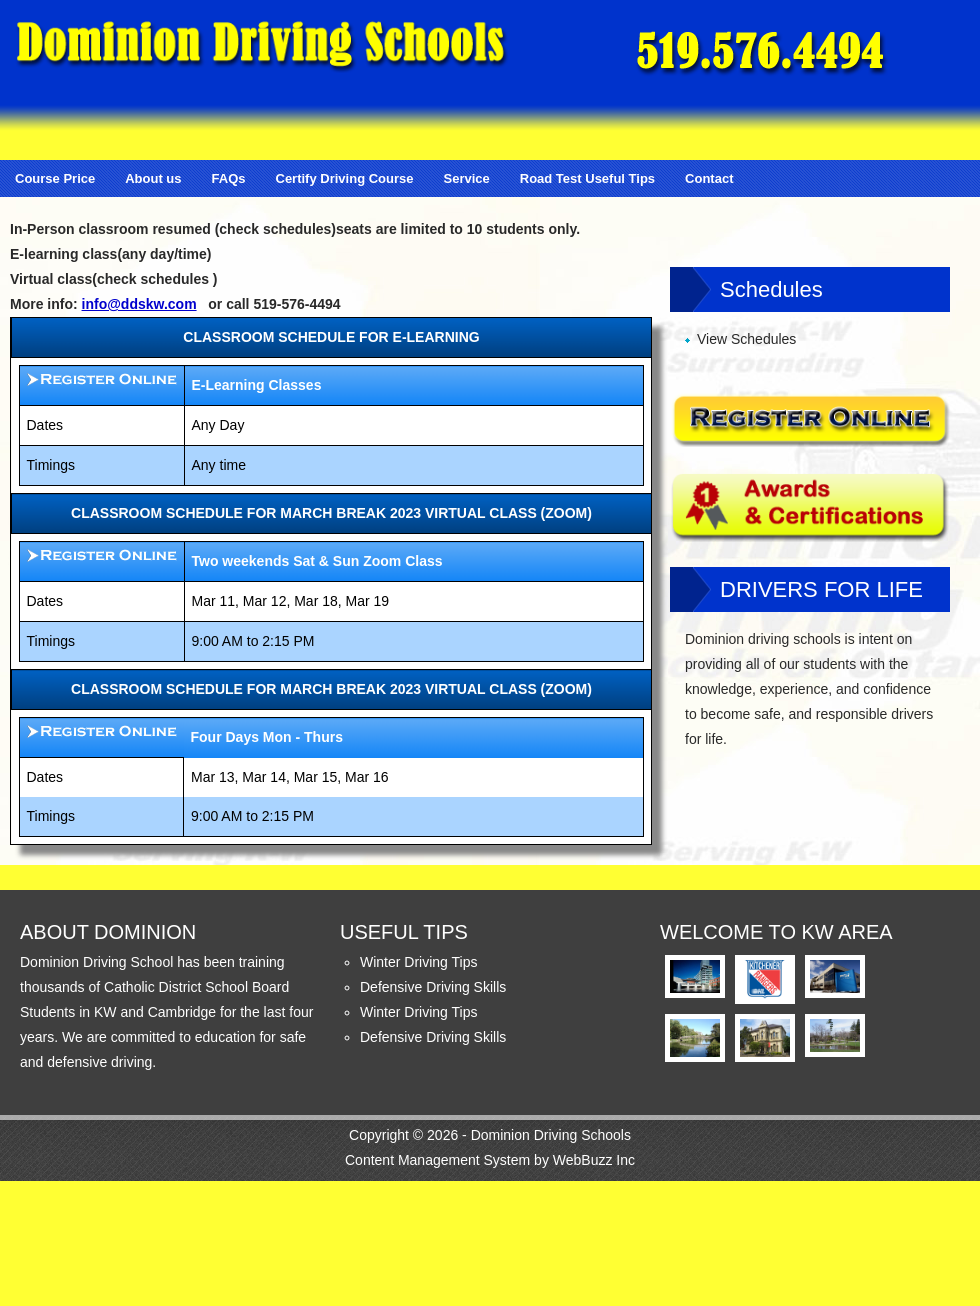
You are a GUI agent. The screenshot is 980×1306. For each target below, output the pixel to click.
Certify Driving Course (345, 178)
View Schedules (746, 339)
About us (153, 178)
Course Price (55, 178)
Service (466, 178)
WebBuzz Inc (594, 1160)
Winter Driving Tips (418, 962)
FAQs (229, 178)
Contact (709, 178)
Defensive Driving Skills (433, 987)
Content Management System (437, 1160)
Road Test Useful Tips (587, 178)
